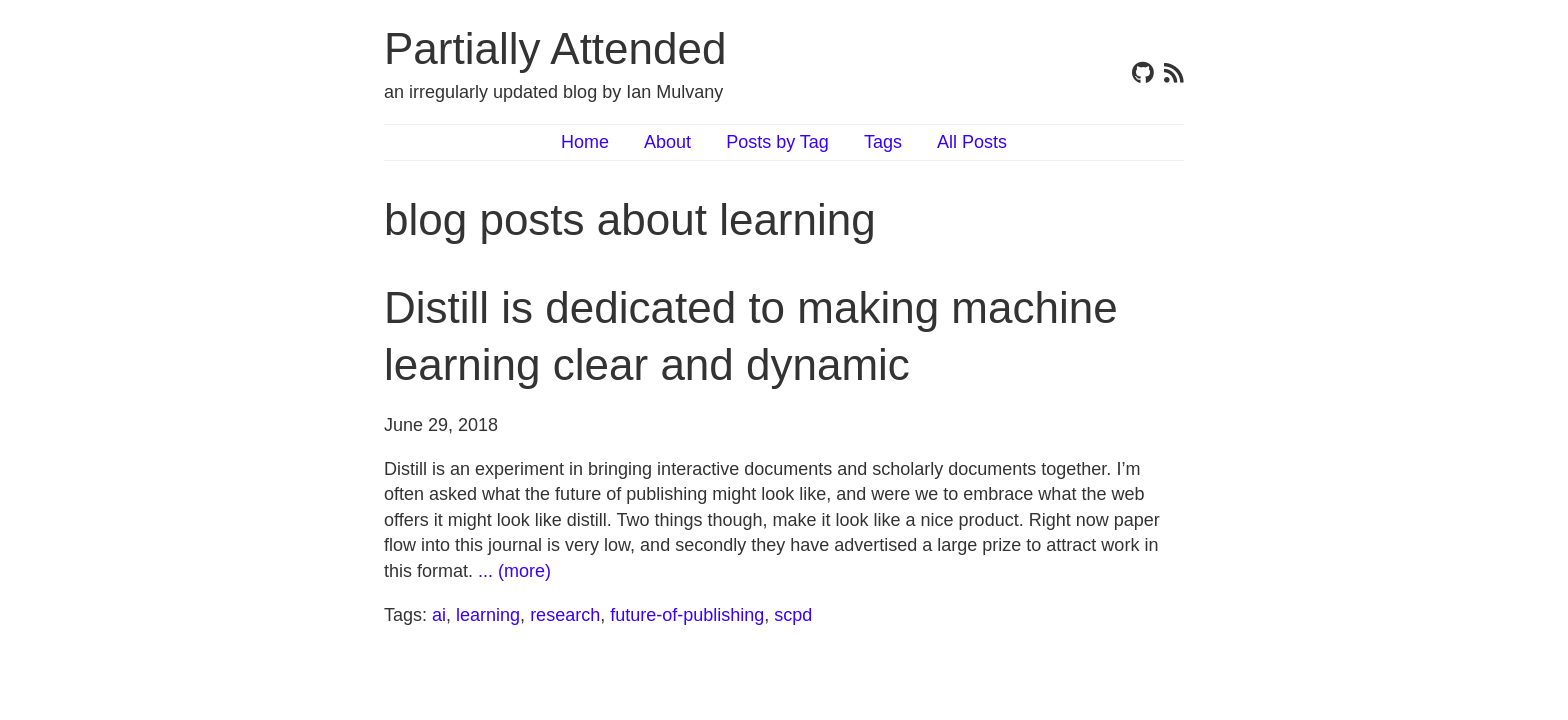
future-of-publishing (687, 615)
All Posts (972, 142)
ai (439, 615)
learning (488, 615)
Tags (883, 142)
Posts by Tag (777, 142)
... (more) (514, 571)
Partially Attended (555, 48)
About (667, 142)
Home (585, 142)
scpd (793, 615)
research (565, 615)
